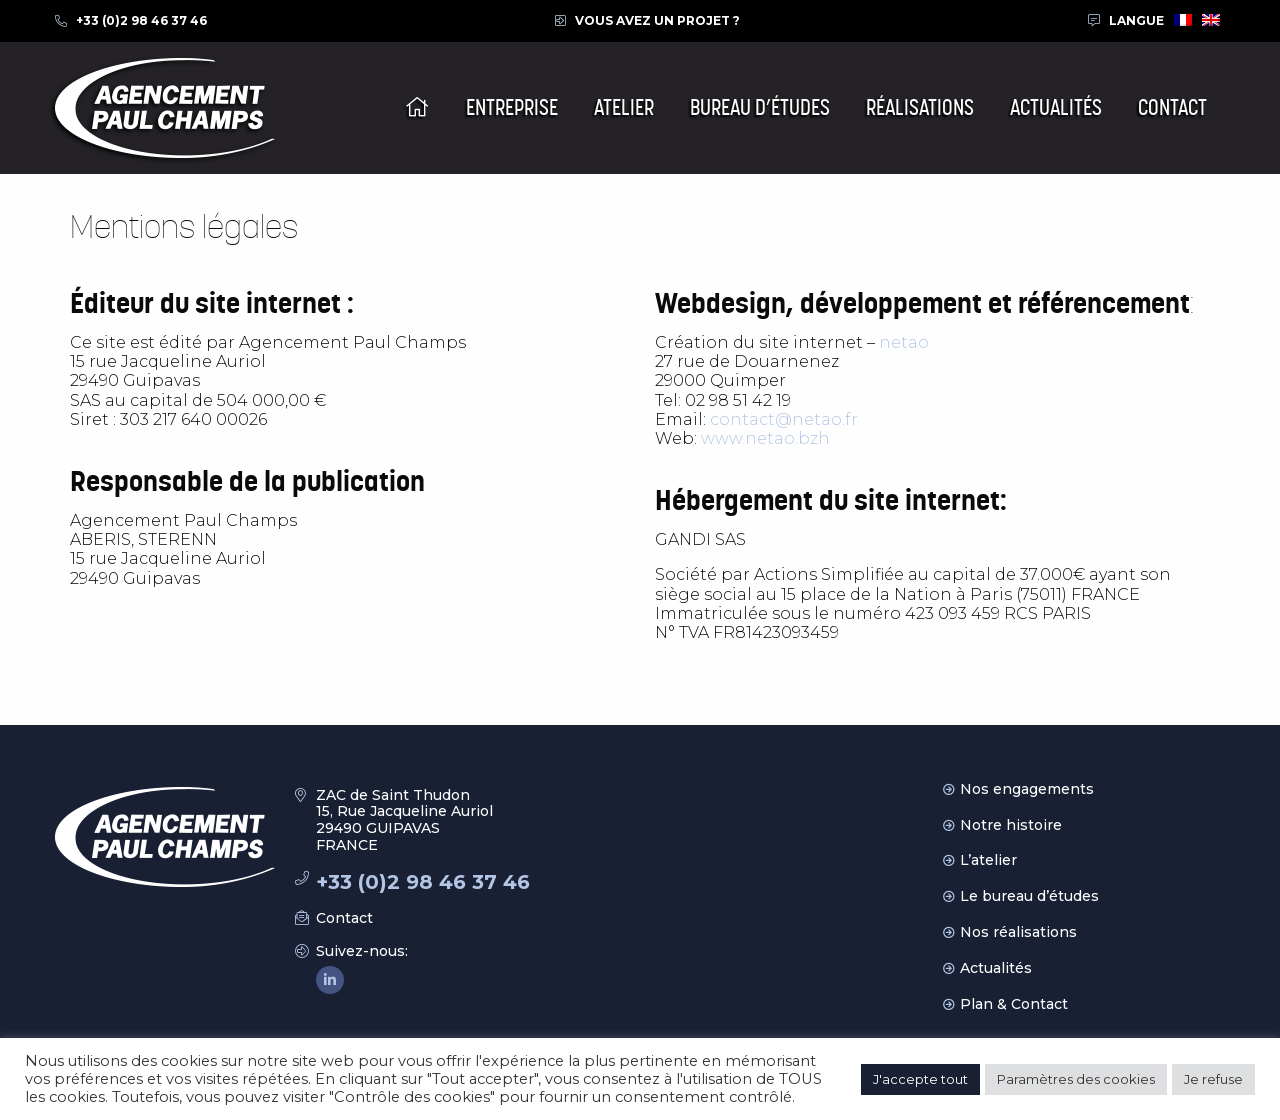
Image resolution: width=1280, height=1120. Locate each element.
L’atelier (988, 860)
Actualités (996, 968)
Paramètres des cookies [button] (1076, 1079)
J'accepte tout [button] (920, 1079)
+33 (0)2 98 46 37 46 (141, 20)
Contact (344, 918)
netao (904, 342)
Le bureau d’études (1029, 896)
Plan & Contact (1014, 1004)
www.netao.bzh (765, 438)
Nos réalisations (1018, 932)
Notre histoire (1011, 825)
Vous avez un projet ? (657, 20)
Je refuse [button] (1213, 1079)
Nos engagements (1027, 789)
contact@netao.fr (784, 419)
